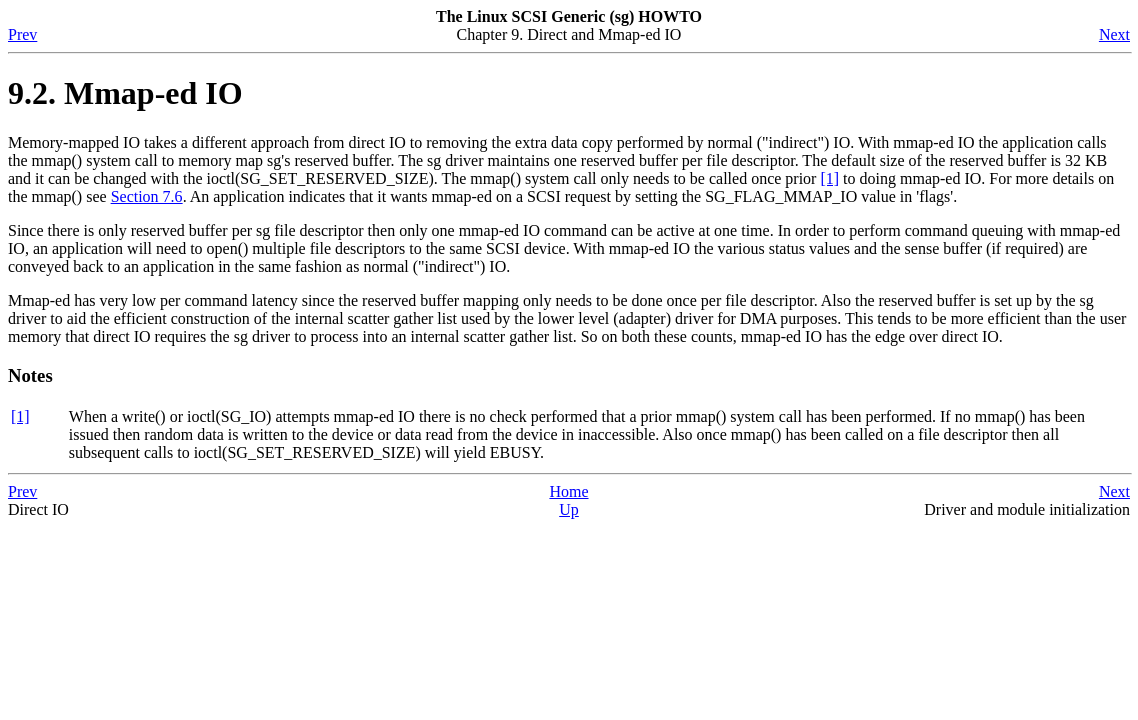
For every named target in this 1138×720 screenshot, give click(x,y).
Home (568, 491)
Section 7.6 (147, 196)
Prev (22, 34)
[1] (829, 178)
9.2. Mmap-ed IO (125, 93)
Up (569, 509)
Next (1114, 34)
